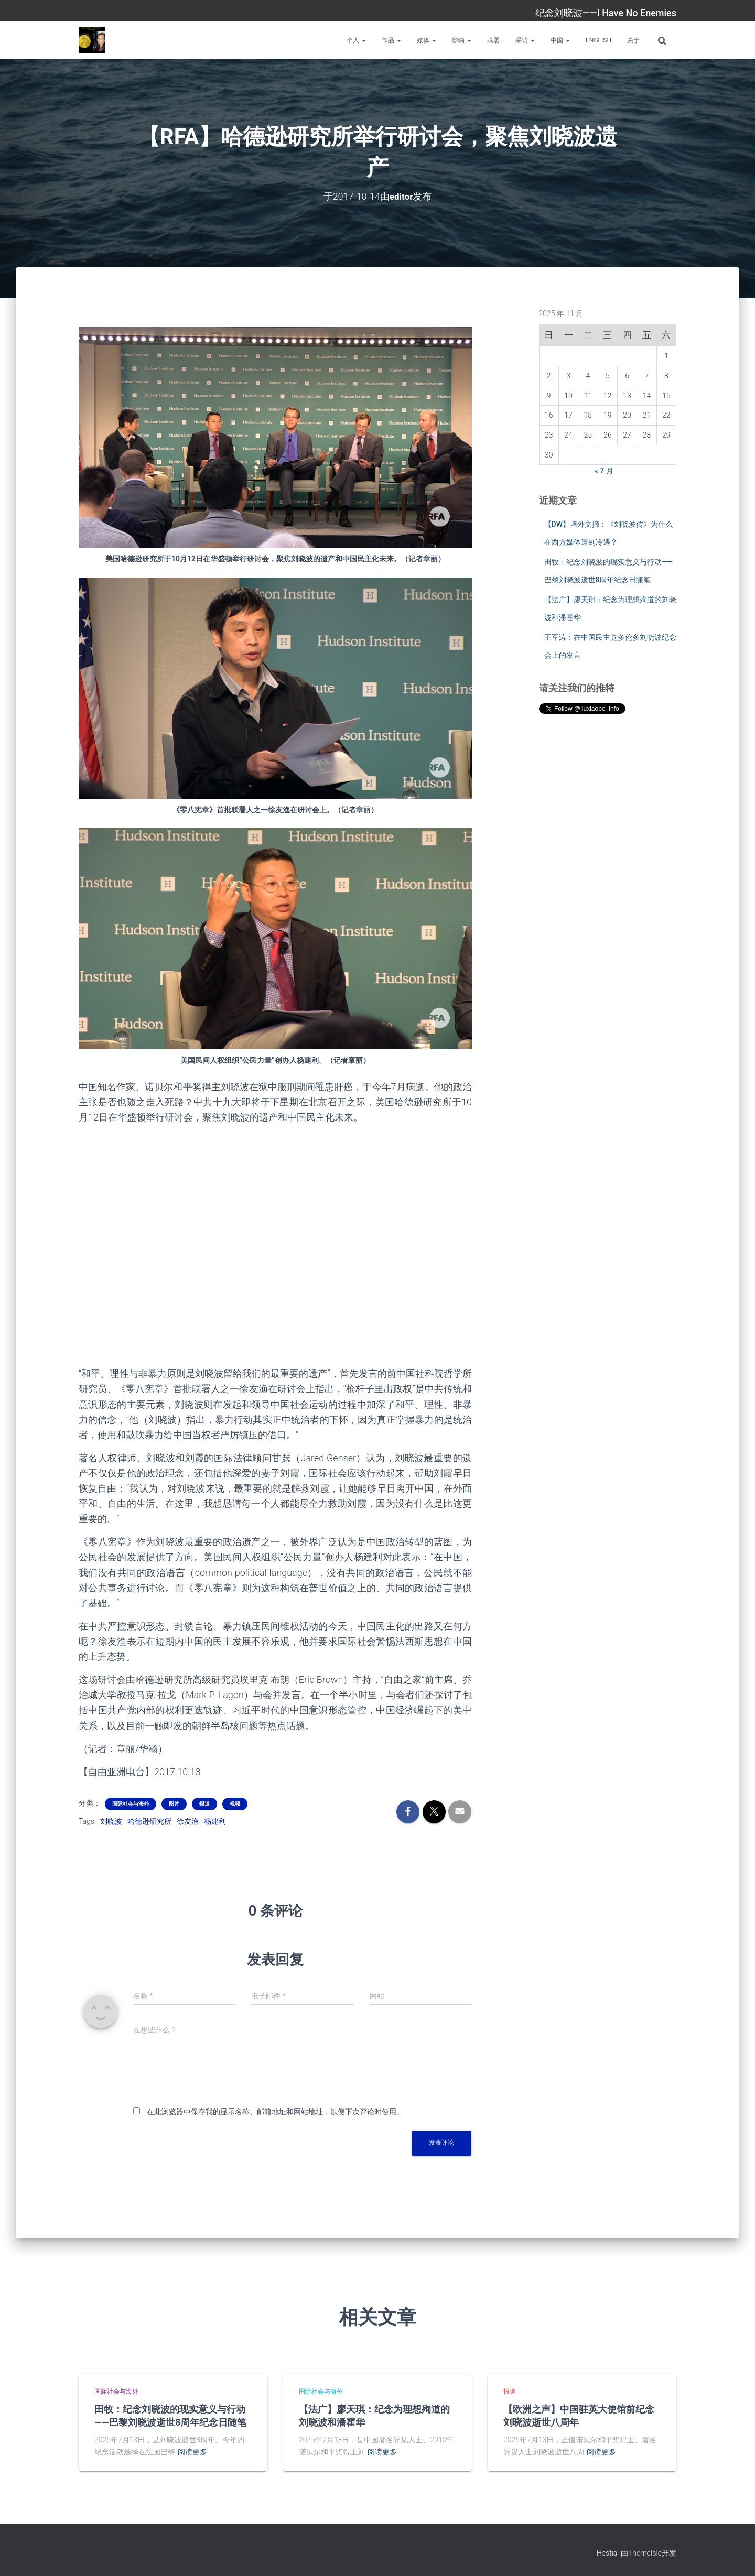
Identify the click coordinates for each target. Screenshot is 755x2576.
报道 (204, 1803)
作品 (391, 40)
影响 (461, 40)
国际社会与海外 (130, 1803)
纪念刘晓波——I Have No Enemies (605, 12)
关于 (633, 40)
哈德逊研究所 (149, 1821)
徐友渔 (188, 1821)
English (598, 40)
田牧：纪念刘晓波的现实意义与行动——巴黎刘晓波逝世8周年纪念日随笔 (170, 2415)
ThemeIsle (645, 2552)
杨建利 (215, 1821)
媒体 (426, 40)
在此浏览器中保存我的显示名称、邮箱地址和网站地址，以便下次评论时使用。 (275, 2111)
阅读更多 (192, 2452)
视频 (235, 1803)
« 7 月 (604, 470)
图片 (174, 1803)
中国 (560, 40)
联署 (493, 40)
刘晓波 (111, 1821)
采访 (525, 40)
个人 (356, 40)
